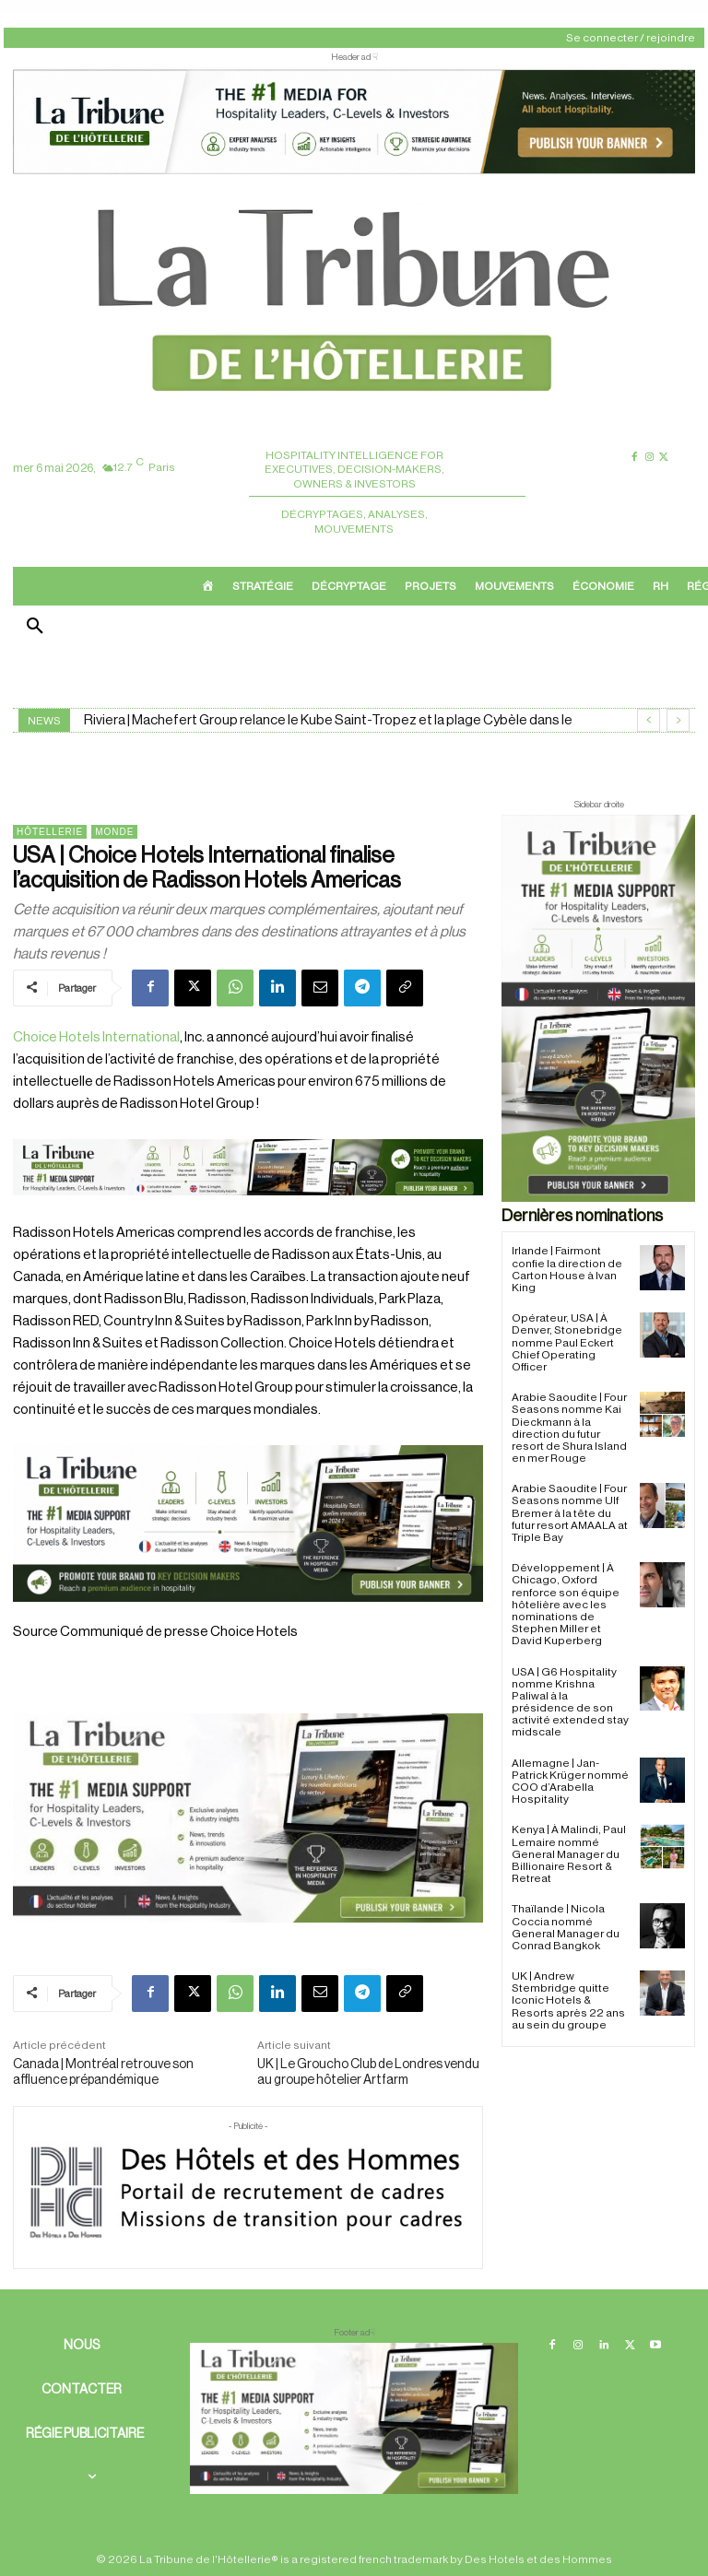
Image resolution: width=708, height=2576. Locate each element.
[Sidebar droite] (598, 1008)
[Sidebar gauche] (248, 1818)
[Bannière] (248, 1210)
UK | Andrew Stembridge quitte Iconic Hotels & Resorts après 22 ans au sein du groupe (568, 2000)
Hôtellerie (50, 832)
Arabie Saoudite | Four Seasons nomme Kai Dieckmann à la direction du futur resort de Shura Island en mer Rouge (569, 1428)
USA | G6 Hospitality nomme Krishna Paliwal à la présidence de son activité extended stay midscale (570, 1702)
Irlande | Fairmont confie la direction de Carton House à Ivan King (567, 1269)
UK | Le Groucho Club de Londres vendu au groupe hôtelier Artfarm (368, 2072)
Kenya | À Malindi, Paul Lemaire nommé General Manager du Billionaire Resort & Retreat (569, 1854)
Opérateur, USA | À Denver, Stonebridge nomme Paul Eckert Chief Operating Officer (567, 1342)
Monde (114, 832)
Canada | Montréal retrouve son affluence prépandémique (103, 2072)
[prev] (648, 720)
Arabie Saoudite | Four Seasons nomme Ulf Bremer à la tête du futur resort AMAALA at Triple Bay (570, 1513)
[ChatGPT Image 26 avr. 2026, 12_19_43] (354, 171)
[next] (678, 720)
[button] (35, 628)
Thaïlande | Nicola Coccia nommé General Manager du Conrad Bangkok (566, 1927)
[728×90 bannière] (354, 2418)
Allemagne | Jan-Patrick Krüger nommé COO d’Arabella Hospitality (570, 1782)
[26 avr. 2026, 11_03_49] (248, 1523)
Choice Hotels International (96, 1037)
